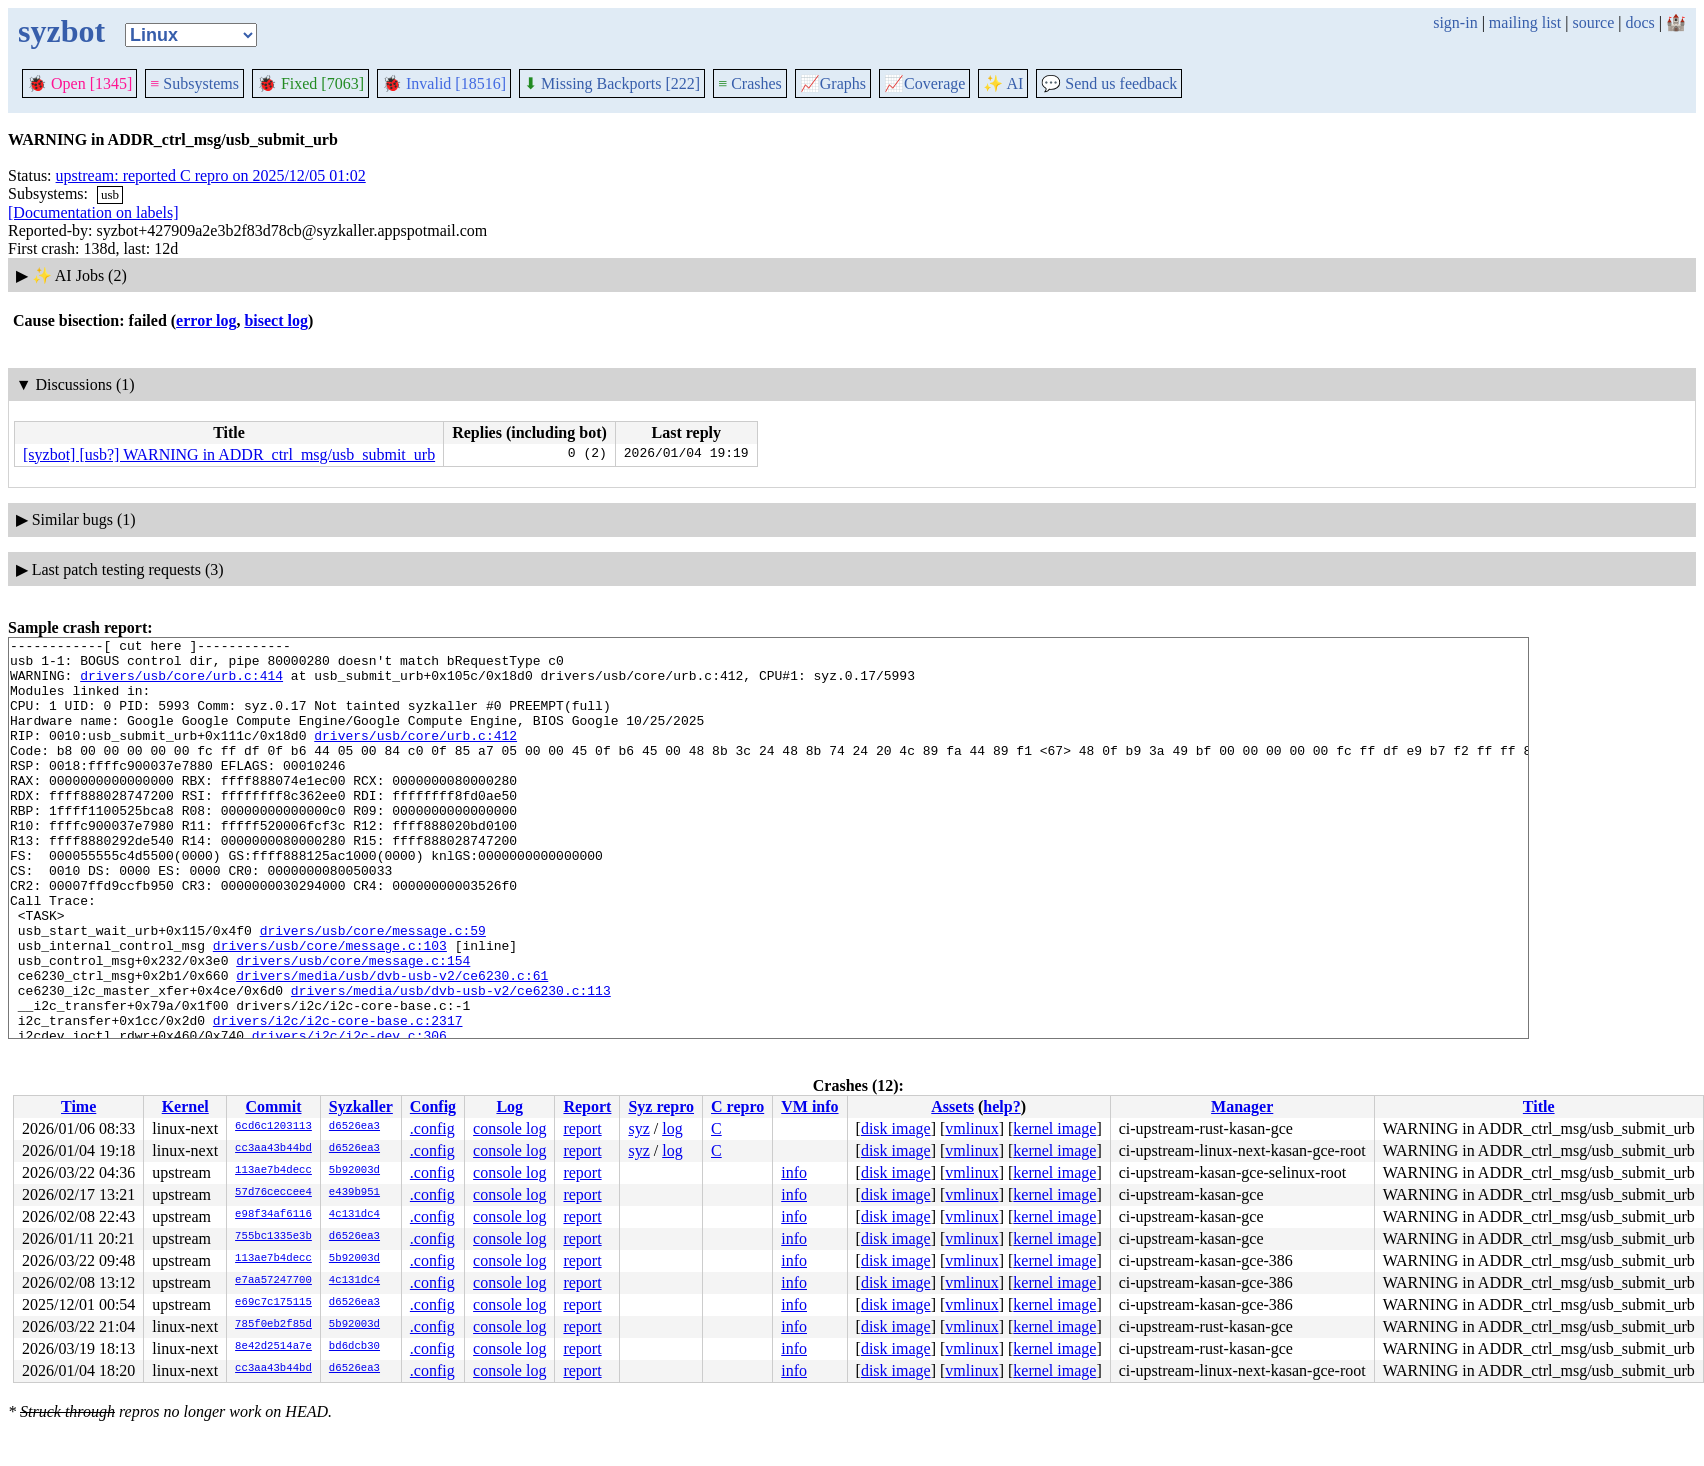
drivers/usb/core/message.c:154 (353, 1026)
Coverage (924, 83)
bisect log (276, 320)
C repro (737, 1106)
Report (587, 1106)
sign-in (1455, 22)
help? (1001, 1106)
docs (1639, 22)
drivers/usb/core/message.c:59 (373, 990)
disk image (896, 1128)
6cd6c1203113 (273, 1127)
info (794, 1172)
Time (78, 1106)
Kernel (185, 1106)
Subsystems (194, 83)
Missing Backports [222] (612, 83)
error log (206, 320)
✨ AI (1003, 83)
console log (509, 1128)
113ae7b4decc (273, 1171)
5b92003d (354, 1171)
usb (110, 194)
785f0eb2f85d (273, 1325)
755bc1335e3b (273, 1237)
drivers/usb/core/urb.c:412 (415, 756)
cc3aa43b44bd (273, 1149)
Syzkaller (361, 1106)
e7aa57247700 (273, 1281)
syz (638, 1128)
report (582, 1128)
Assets (952, 1106)
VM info (809, 1106)
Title (1539, 1106)
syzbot (61, 31)
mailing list (1525, 22)
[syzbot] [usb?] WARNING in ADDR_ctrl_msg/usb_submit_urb (229, 454)
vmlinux (971, 1128)
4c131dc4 (354, 1215)
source (1594, 22)
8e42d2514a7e (273, 1347)
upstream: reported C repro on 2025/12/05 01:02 (211, 175)
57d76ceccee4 (273, 1193)
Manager (1242, 1106)
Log (509, 1106)
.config (432, 1128)
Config (433, 1106)
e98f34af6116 (273, 1215)
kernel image (1054, 1128)
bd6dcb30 (354, 1347)
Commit (273, 1106)
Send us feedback (1109, 83)
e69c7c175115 (273, 1303)
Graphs (833, 83)
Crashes (750, 83)
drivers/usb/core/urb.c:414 (181, 684)
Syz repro (661, 1106)
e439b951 (354, 1193)
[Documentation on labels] (93, 212)
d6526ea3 (354, 1127)
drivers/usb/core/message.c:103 (330, 1008)
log (672, 1128)
